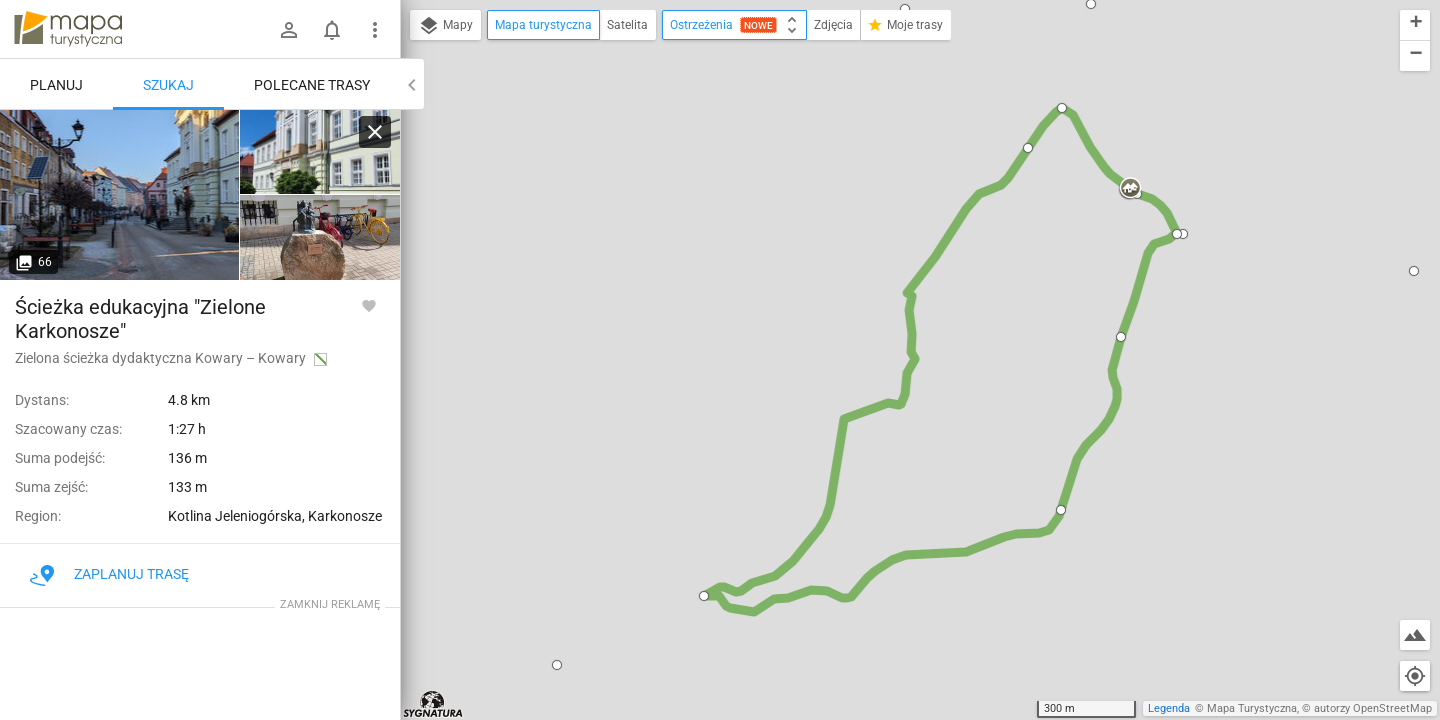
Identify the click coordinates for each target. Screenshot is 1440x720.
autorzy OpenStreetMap (1373, 708)
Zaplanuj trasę (109, 574)
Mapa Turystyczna (1252, 708)
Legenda (1169, 708)
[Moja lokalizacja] (1415, 676)
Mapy (445, 26)
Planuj (56, 85)
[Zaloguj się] (289, 30)
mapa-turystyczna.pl (68, 29)
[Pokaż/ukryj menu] (375, 30)
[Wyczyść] (375, 132)
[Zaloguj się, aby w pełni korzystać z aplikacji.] (369, 305)
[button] (557, 665)
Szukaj (168, 85)
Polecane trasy (312, 85)
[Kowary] (120, 195)
